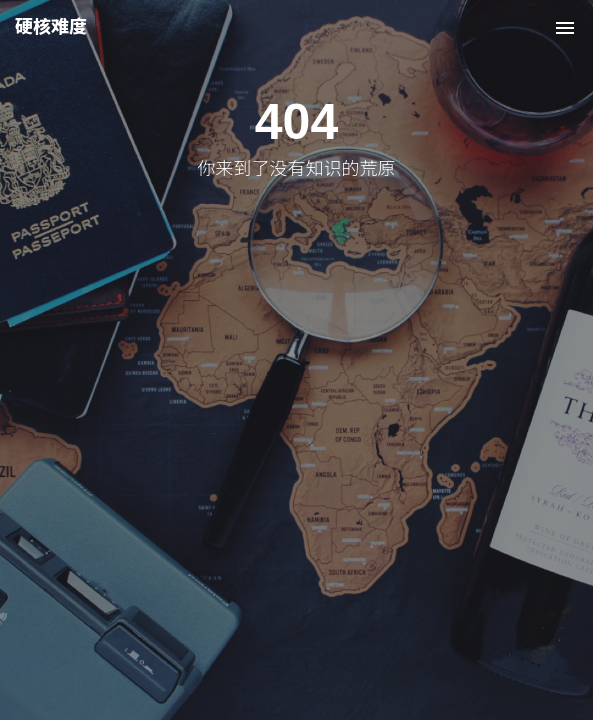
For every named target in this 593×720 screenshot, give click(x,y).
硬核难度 (51, 27)
